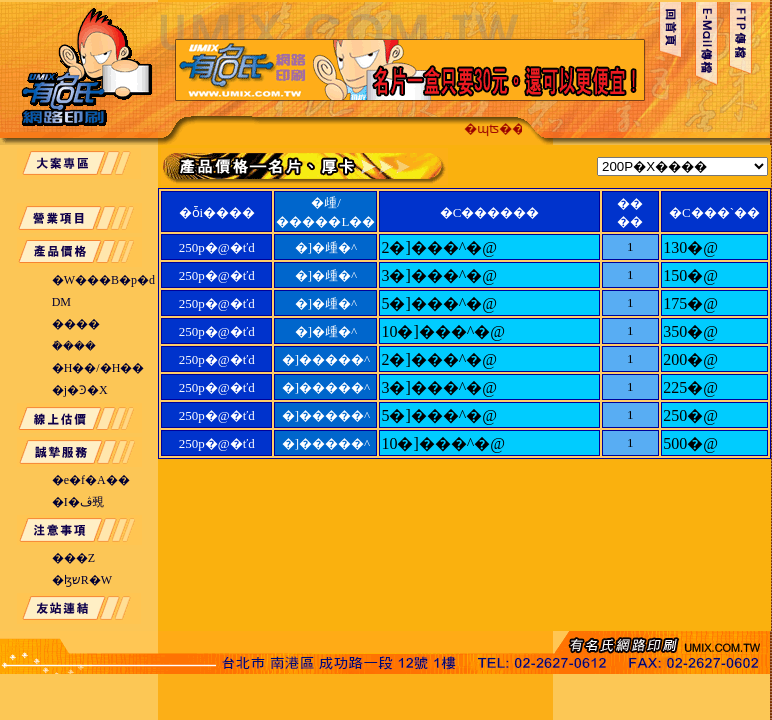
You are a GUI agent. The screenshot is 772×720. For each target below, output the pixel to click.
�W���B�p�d (103, 280)
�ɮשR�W (82, 580)
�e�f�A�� (91, 480)
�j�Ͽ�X (80, 390)
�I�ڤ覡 (78, 502)
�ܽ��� (74, 346)
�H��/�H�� (98, 368)
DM (61, 302)
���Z (73, 558)
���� (76, 324)
